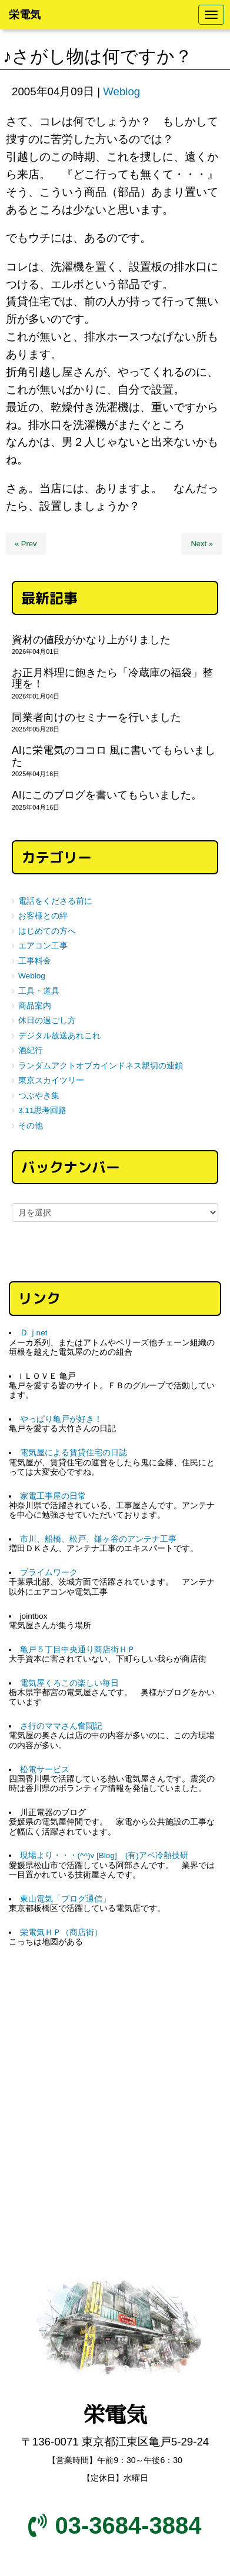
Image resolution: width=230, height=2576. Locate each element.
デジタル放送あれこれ (59, 1035)
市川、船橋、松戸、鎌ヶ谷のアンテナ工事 (98, 1539)
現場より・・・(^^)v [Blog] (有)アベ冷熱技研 (104, 1855)
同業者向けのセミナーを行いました (96, 717)
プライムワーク (49, 1572)
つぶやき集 (38, 1095)
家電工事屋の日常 (53, 1496)
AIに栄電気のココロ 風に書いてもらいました (113, 755)
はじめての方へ (47, 931)
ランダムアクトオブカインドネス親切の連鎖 (100, 1065)
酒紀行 (30, 1050)
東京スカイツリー (51, 1080)
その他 (30, 1125)
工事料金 (34, 961)
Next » (202, 543)
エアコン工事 (43, 945)
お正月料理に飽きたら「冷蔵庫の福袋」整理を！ (112, 678)
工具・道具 (38, 991)
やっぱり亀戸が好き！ (61, 1419)
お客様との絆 (43, 915)
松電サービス (44, 1769)
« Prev (26, 543)
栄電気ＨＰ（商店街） (61, 1932)
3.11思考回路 (42, 1110)
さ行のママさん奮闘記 (61, 1726)
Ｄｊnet (34, 1332)
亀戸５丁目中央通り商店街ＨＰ (77, 1649)
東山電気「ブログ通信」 (65, 1899)
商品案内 (34, 1005)
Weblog (121, 91)
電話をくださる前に (55, 901)
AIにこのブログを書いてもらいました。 (107, 795)
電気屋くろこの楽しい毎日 (69, 1683)
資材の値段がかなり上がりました (91, 640)
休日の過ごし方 (47, 1020)
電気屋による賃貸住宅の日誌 (73, 1452)
